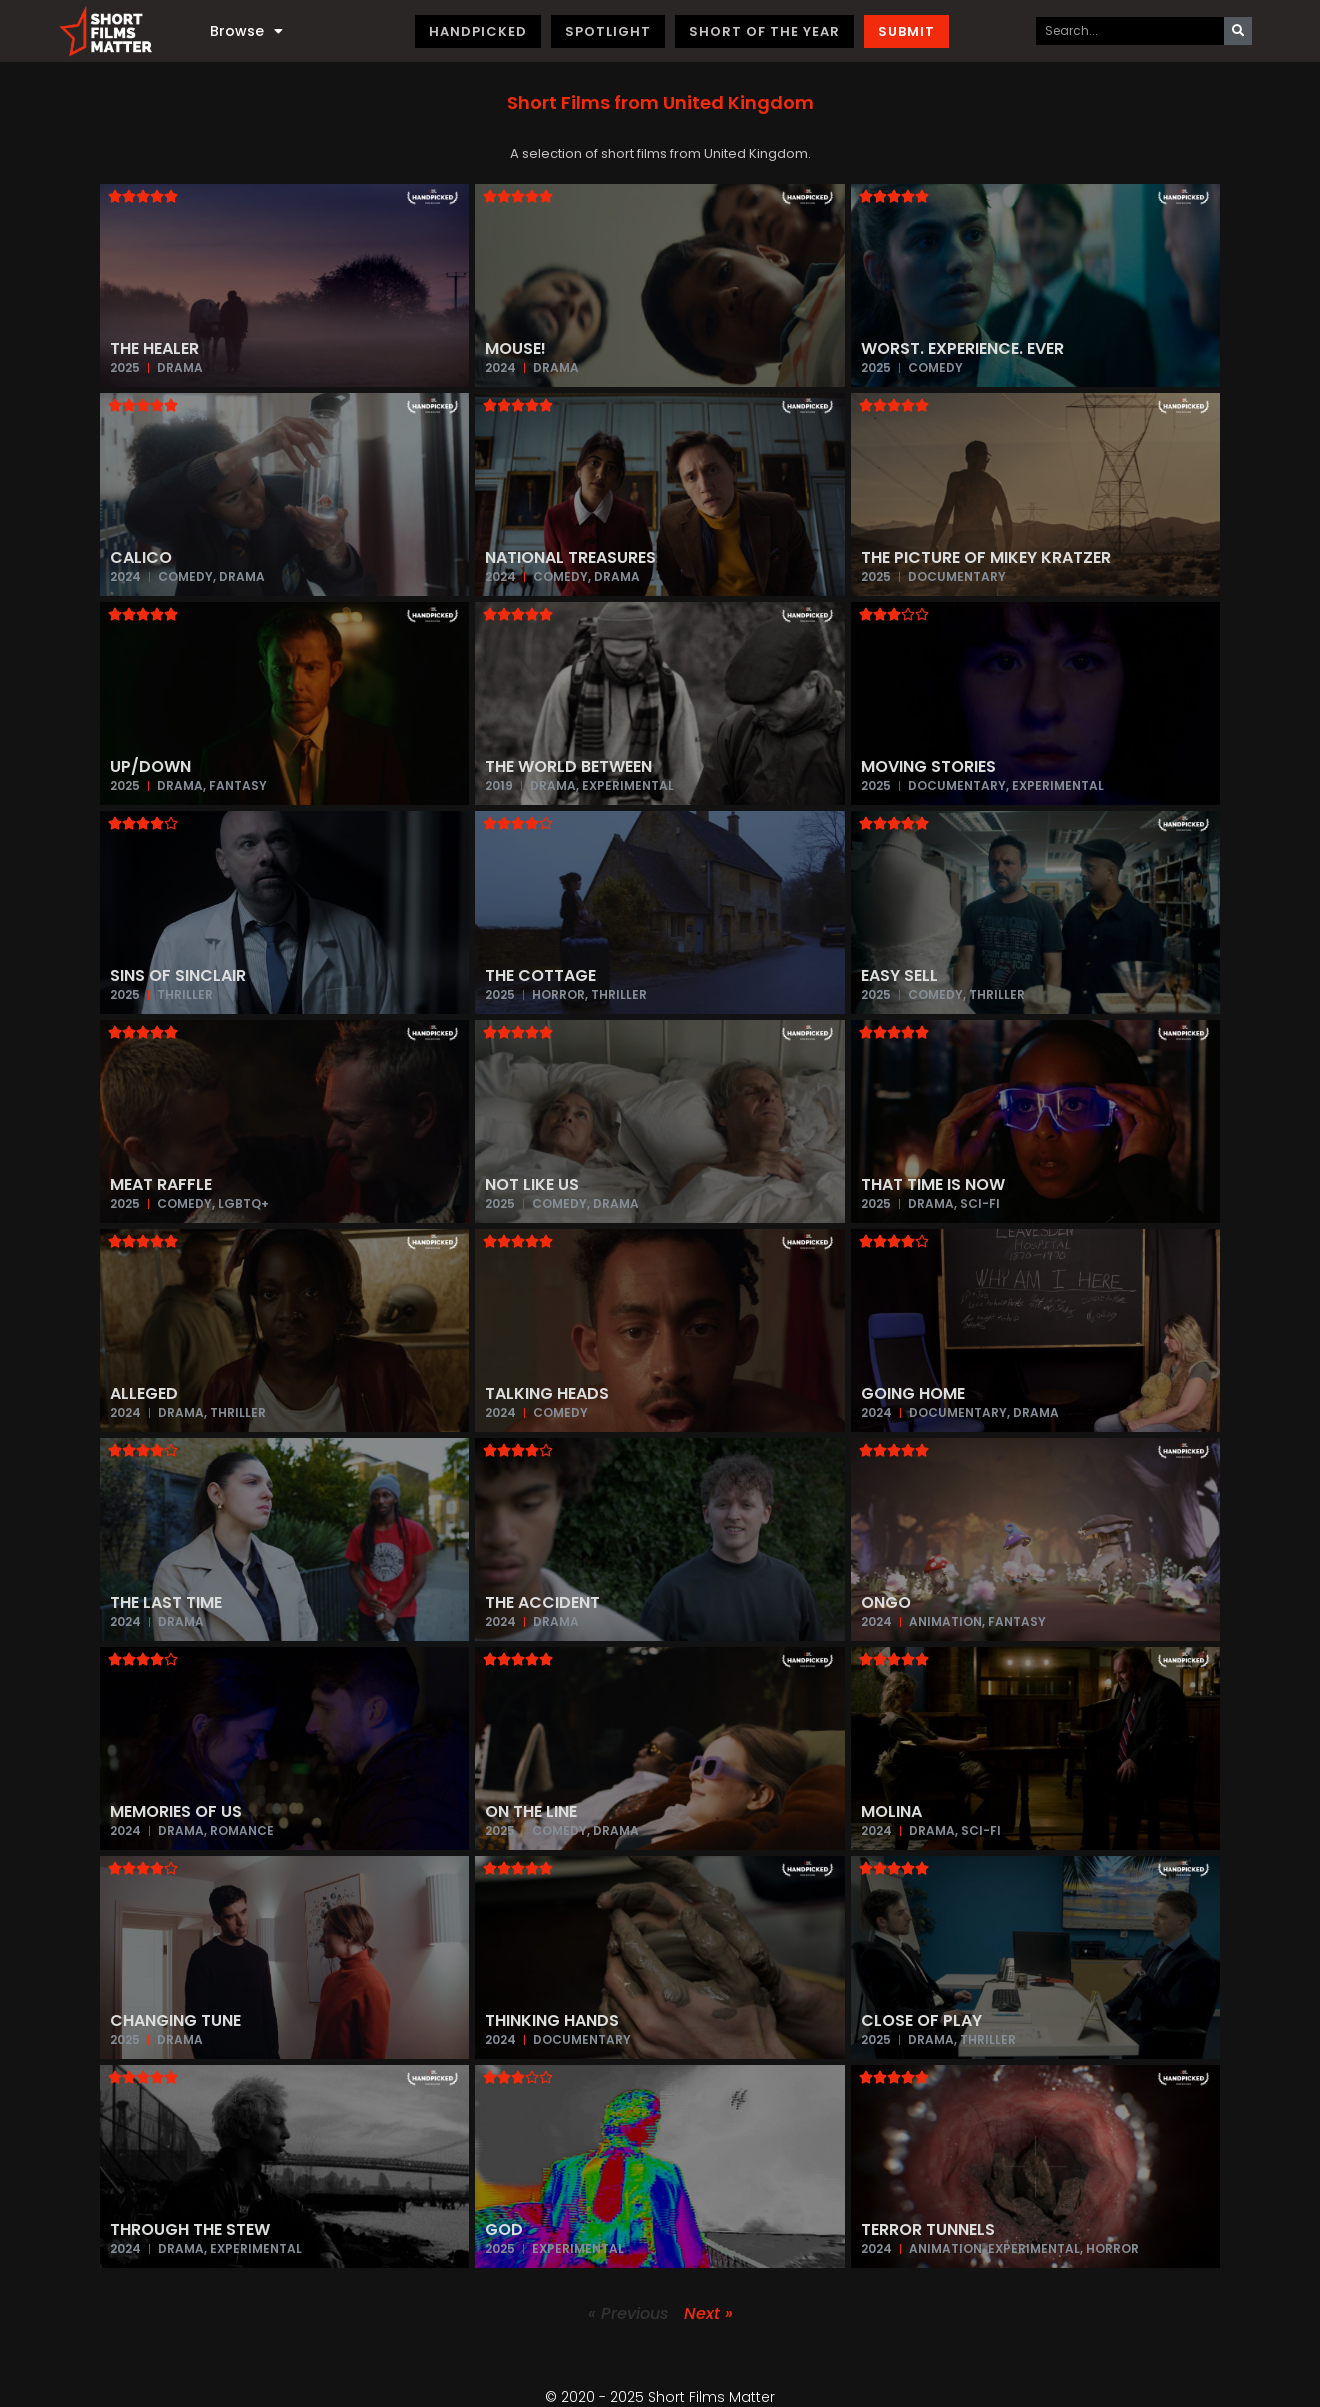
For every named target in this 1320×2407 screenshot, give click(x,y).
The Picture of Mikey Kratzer (986, 557)
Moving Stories (928, 766)
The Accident (542, 1602)
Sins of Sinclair (178, 975)
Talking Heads (547, 1393)
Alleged (144, 1393)
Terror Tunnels (928, 2229)
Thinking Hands (552, 2020)
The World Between (568, 766)
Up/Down (150, 766)
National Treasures (570, 557)
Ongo (886, 1602)
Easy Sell (899, 975)
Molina (891, 1811)
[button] (660, 103)
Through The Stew (190, 2229)
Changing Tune (175, 2020)
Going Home (913, 1393)
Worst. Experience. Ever (962, 348)
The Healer (154, 348)
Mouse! (515, 348)
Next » (708, 2313)
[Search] (1238, 31)
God (504, 2229)
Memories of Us (176, 1811)
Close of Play (921, 2020)
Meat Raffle (161, 1184)
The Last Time (166, 1602)
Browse (246, 31)
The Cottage (540, 975)
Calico (141, 557)
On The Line (531, 1811)
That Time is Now (933, 1184)
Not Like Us (532, 1184)
